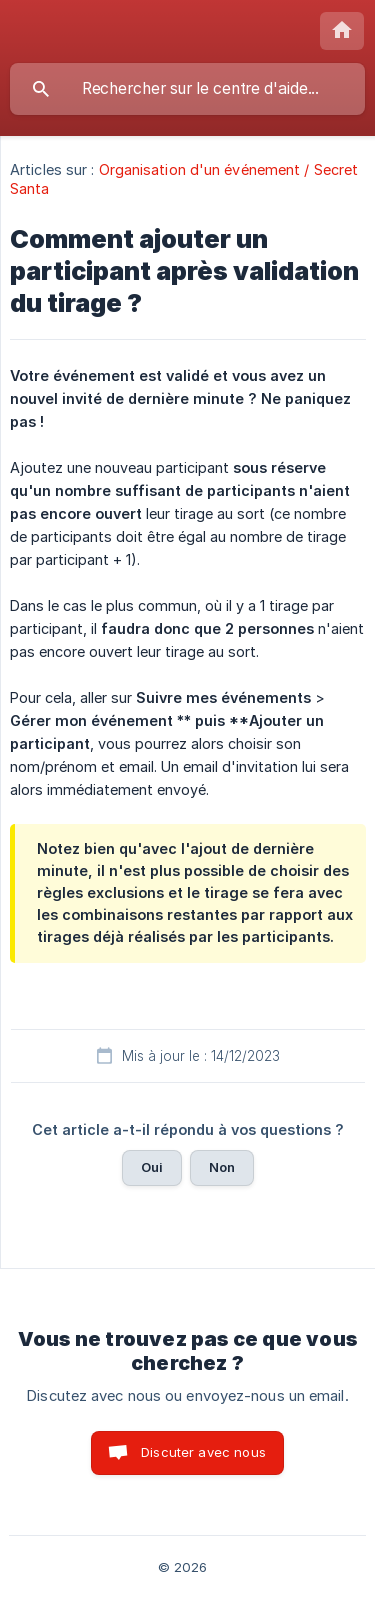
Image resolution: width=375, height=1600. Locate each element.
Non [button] (222, 1167)
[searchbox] (187, 89)
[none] (342, 31)
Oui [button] (152, 1167)
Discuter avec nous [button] (203, 1452)
